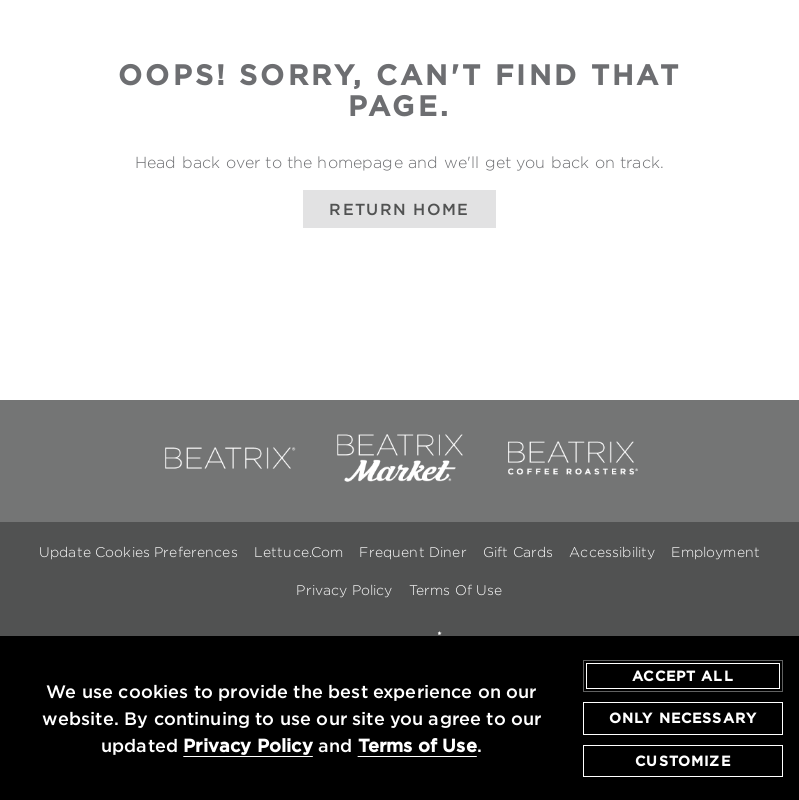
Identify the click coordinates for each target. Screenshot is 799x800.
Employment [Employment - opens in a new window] (715, 552)
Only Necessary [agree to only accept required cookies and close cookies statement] (683, 719)
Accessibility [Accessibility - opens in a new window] (612, 552)
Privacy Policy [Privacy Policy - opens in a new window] (344, 590)
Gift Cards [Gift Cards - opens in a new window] (518, 552)
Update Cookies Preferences (138, 552)
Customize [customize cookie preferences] (682, 761)
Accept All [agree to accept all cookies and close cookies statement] (683, 676)
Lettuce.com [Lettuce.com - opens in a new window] (299, 552)
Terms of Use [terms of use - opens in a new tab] (417, 746)
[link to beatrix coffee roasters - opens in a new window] (571, 478)
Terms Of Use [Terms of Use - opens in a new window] (456, 590)
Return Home (399, 209)
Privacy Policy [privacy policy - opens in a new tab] (248, 746)
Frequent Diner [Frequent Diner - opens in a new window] (412, 552)
